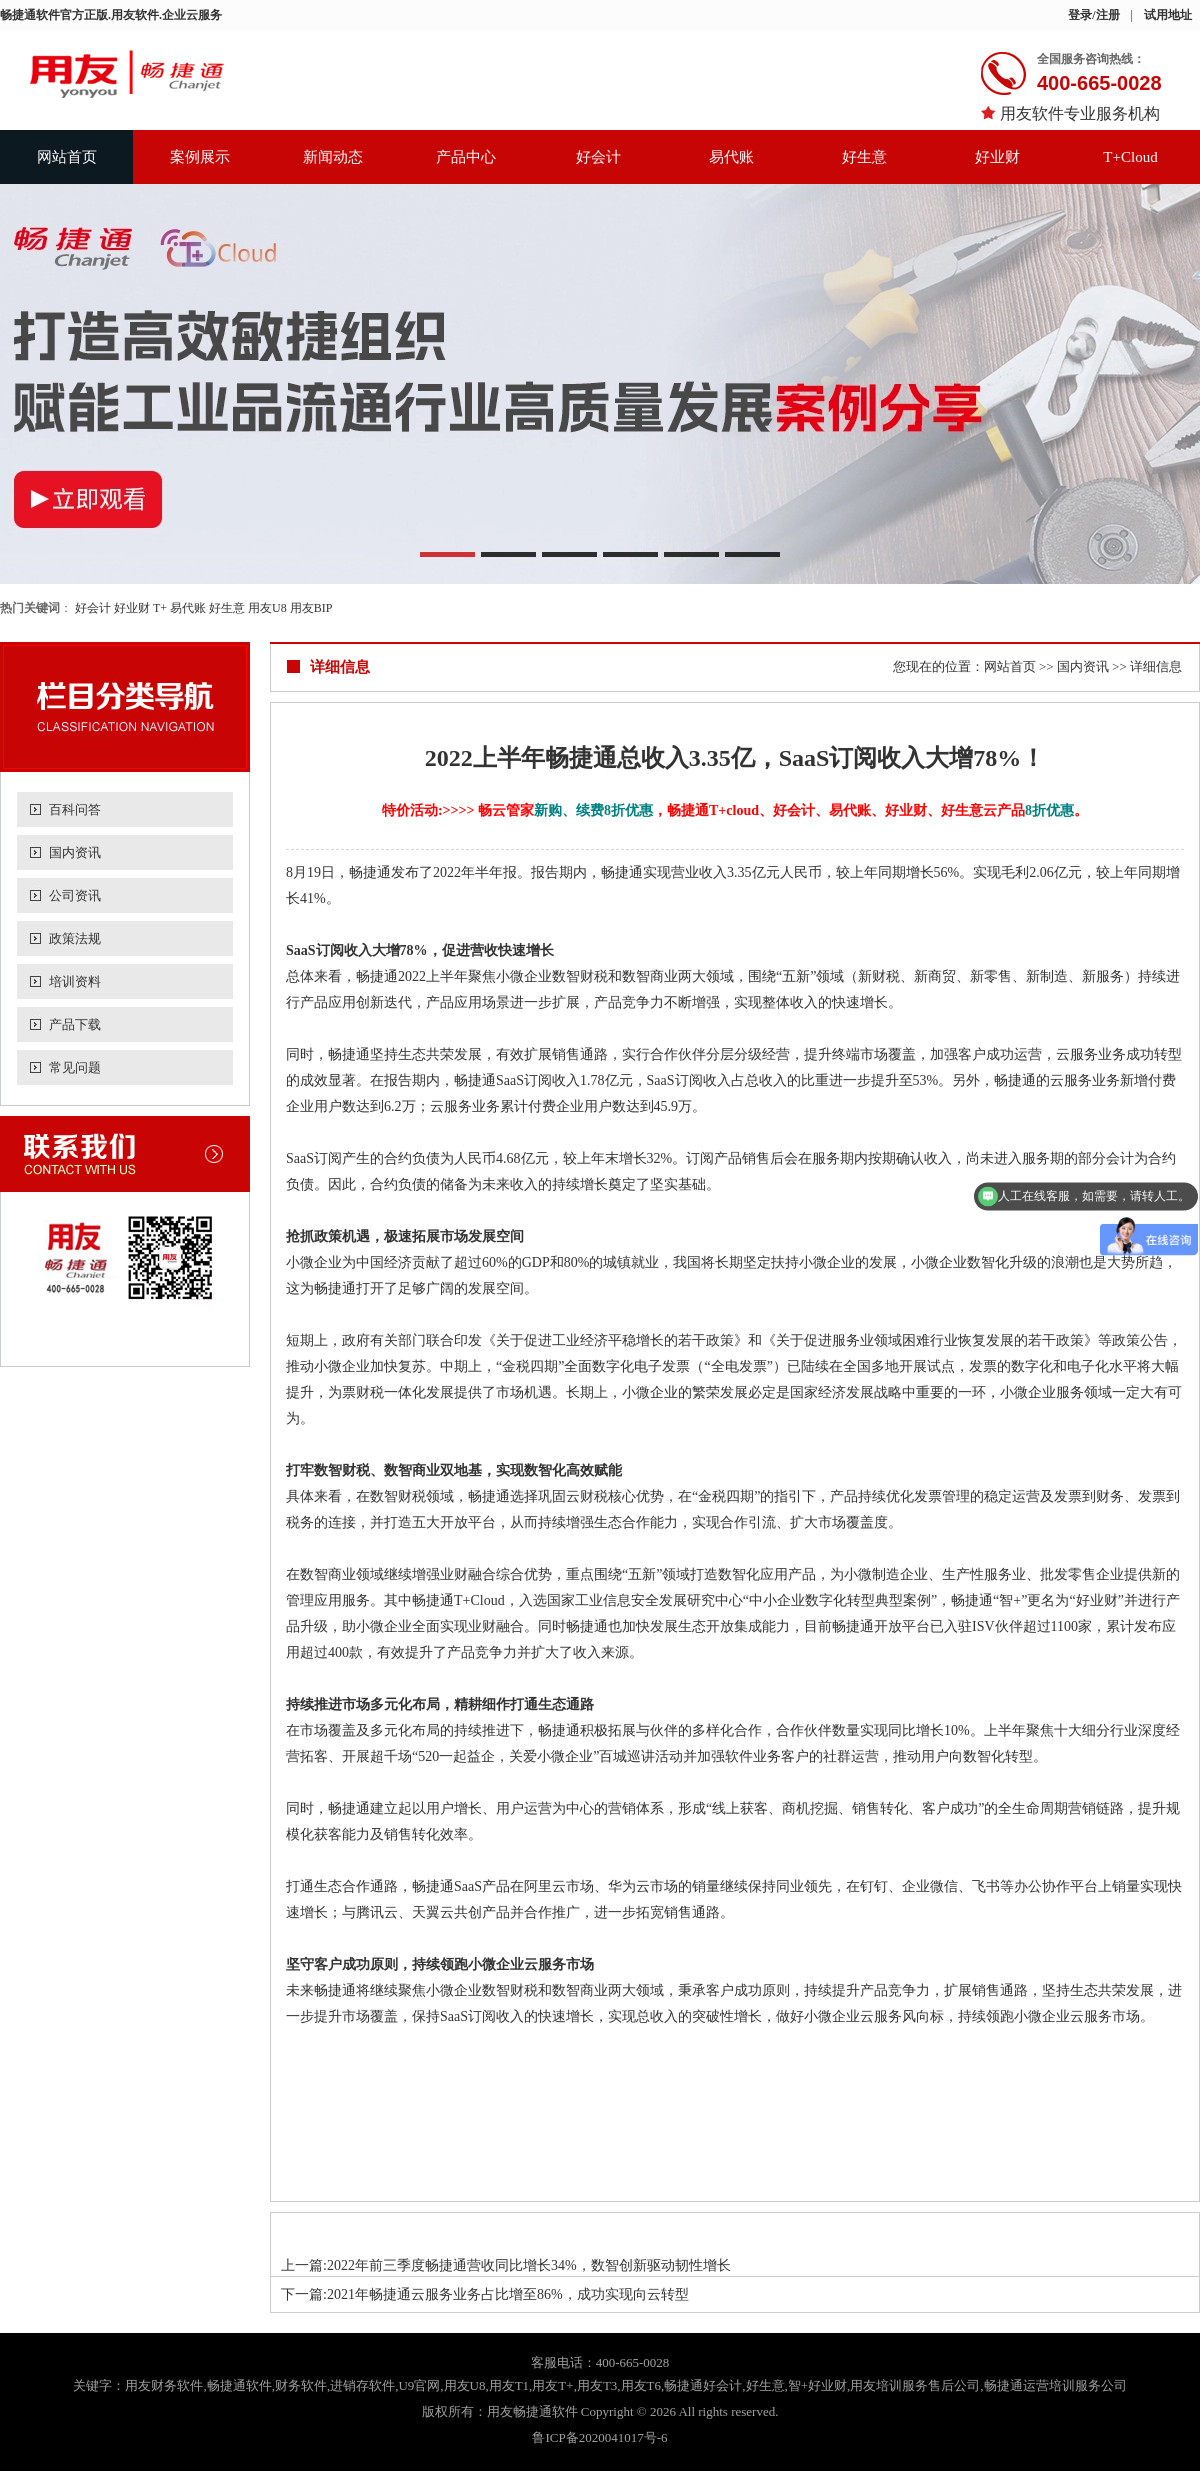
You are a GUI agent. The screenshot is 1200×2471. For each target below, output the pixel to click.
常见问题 (75, 1067)
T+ (160, 608)
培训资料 (75, 981)
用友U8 (267, 608)
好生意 (864, 157)
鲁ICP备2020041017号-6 (599, 2437)
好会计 (598, 157)
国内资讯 (75, 852)
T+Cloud (1130, 157)
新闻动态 (333, 157)
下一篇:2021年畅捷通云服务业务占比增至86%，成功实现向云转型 (485, 2294)
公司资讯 (75, 895)
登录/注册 (1093, 15)
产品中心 (466, 157)
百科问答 (75, 809)
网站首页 (67, 157)
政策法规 (75, 938)
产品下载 (75, 1024)
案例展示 (200, 157)
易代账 (731, 157)
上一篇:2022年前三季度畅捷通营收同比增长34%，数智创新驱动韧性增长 (506, 2265)
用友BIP (311, 608)
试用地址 (1168, 15)
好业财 (997, 157)
